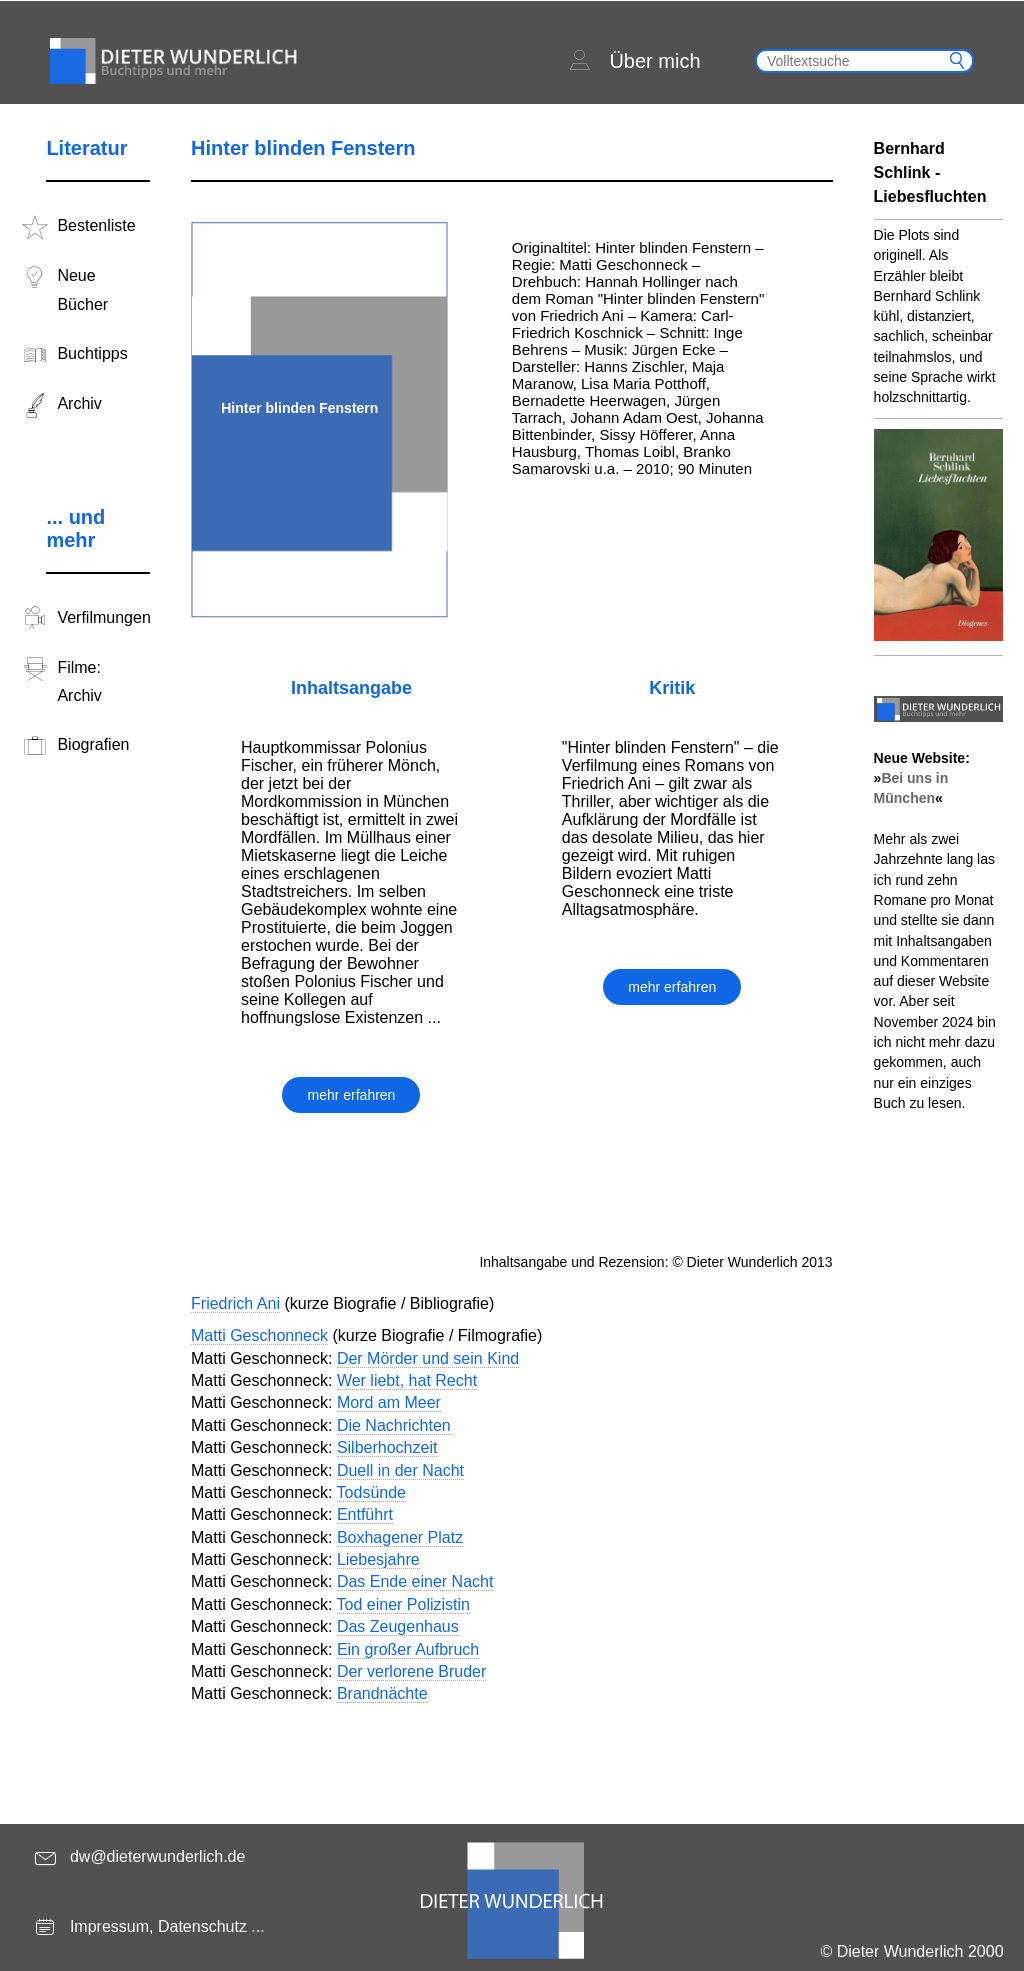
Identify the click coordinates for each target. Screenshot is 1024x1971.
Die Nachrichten (394, 1425)
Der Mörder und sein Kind (428, 1358)
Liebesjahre (378, 1559)
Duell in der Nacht (400, 1470)
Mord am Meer (389, 1402)
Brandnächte (382, 1693)
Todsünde (371, 1492)
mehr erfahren (351, 1095)
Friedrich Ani (235, 1303)
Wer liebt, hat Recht (407, 1380)
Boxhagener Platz (400, 1537)
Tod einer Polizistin (403, 1604)
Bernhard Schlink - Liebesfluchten (930, 172)
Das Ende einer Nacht (415, 1581)
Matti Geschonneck (259, 1335)
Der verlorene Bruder (411, 1671)
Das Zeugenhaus (398, 1626)
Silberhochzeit (387, 1447)
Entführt (365, 1514)
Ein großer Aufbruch (408, 1649)
